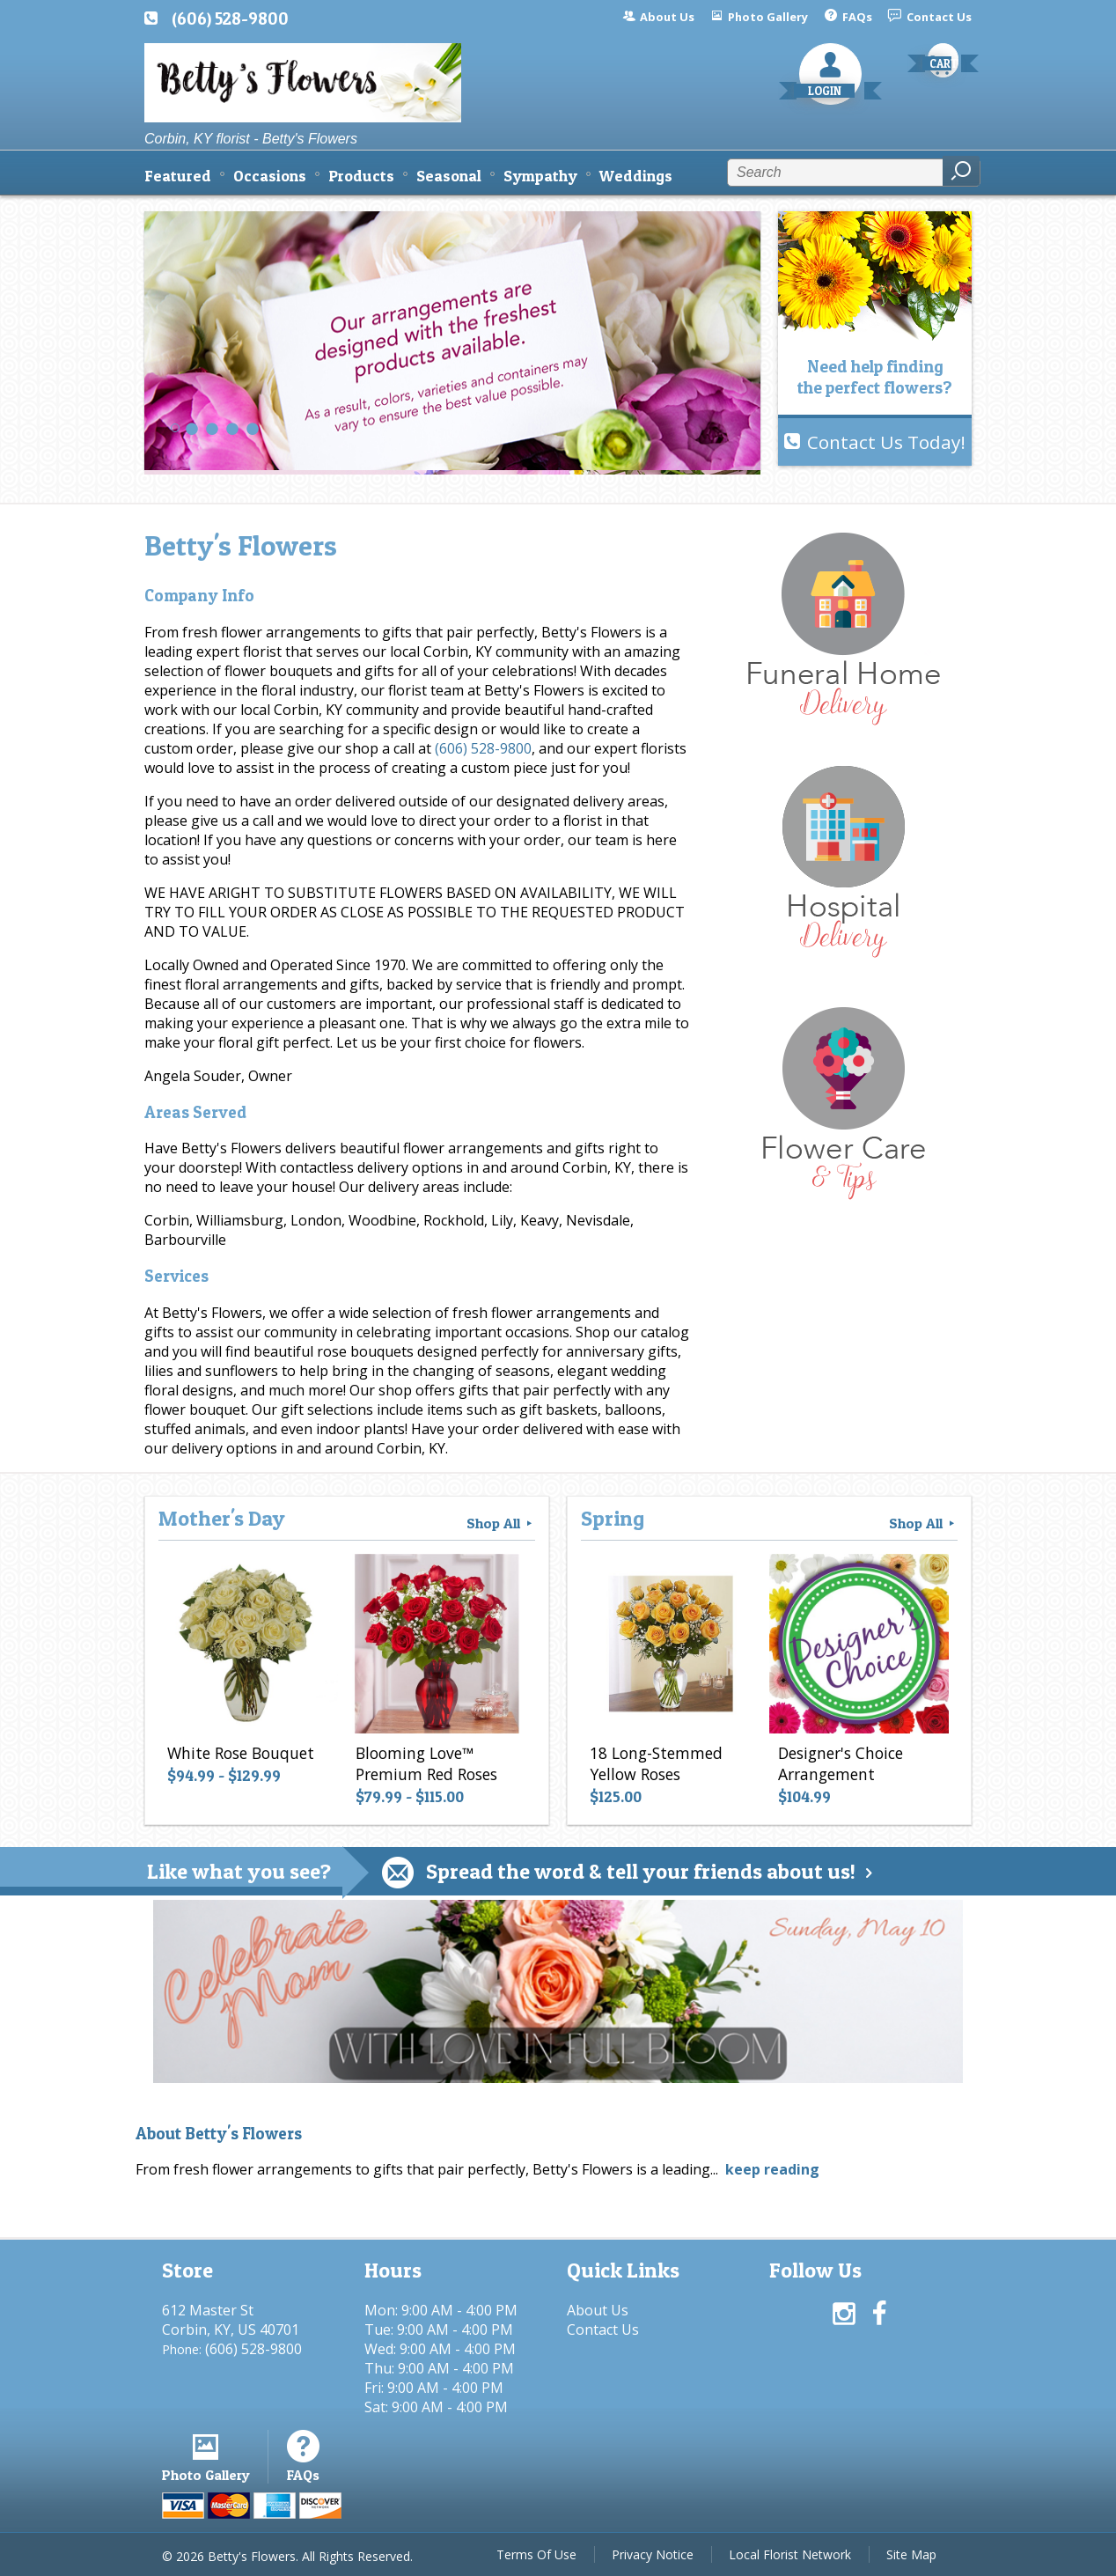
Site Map (911, 2554)
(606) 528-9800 (230, 18)
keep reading (772, 2169)
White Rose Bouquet (240, 1752)
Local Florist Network (790, 2554)
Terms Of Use (536, 2554)
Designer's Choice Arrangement (840, 1763)
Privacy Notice (653, 2554)
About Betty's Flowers (219, 2133)
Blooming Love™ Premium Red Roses (426, 1763)
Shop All (500, 1523)
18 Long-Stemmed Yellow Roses (656, 1763)
